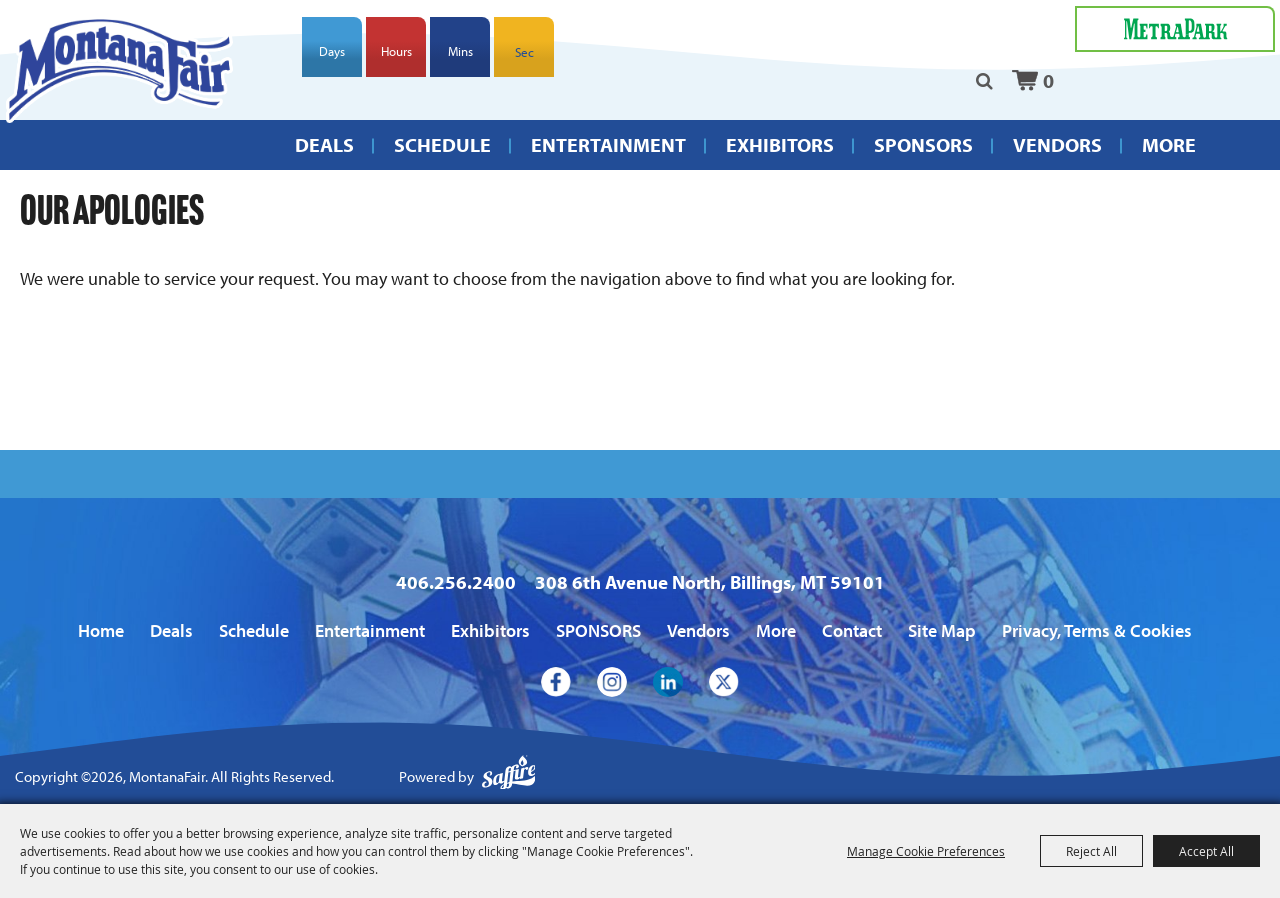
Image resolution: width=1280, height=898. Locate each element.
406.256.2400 (456, 582)
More (1169, 144)
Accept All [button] (1206, 851)
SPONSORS (923, 144)
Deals (324, 144)
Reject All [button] (1091, 851)
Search (984, 81)
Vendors (1057, 144)
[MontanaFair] (119, 69)
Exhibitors (780, 144)
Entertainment (608, 144)
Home (101, 630)
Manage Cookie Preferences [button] (926, 851)
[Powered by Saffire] (509, 777)
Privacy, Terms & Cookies (1097, 630)
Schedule (442, 144)
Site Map (942, 630)
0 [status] (1048, 80)
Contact (852, 630)
